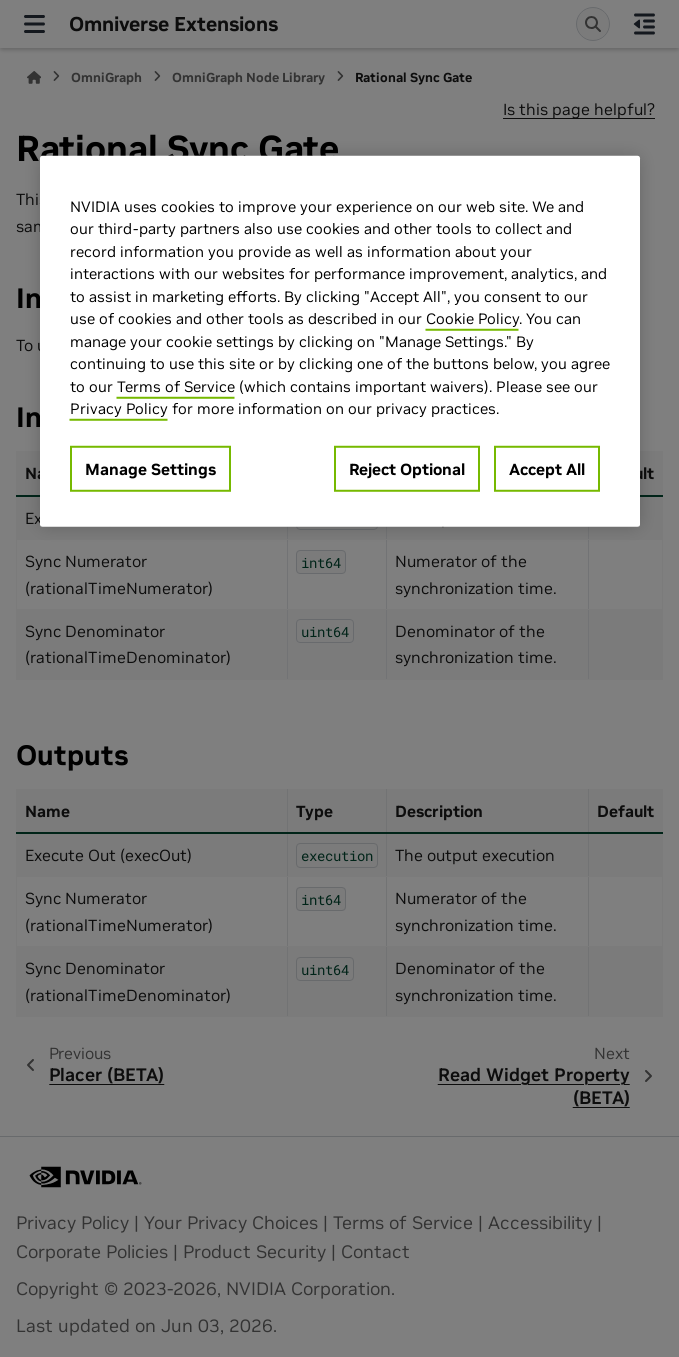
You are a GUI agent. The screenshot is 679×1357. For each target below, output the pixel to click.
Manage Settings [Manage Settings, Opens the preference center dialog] (150, 468)
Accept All (547, 468)
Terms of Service (176, 385)
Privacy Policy (119, 408)
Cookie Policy (472, 318)
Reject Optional (407, 468)
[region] (340, 340)
